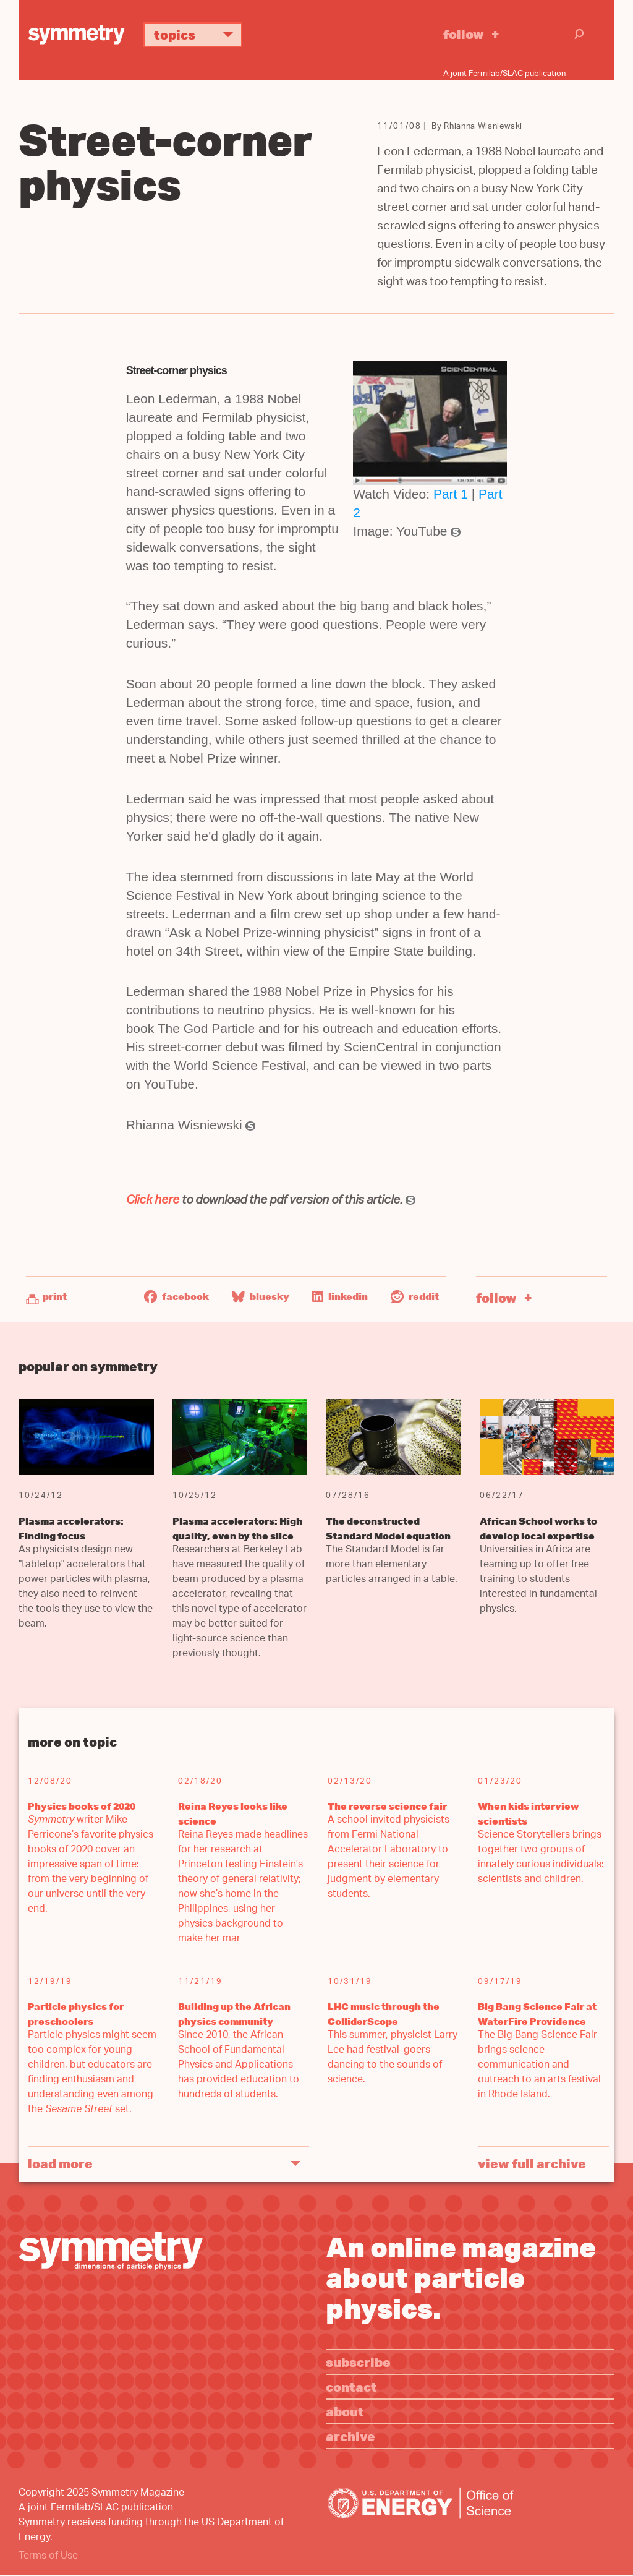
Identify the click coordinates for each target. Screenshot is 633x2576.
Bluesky (260, 1296)
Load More (60, 2163)
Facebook (176, 1296)
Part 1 (450, 494)
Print (55, 1296)
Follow (463, 33)
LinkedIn (340, 1296)
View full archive (532, 2163)
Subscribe (358, 2361)
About (345, 2411)
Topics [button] (198, 34)
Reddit (415, 1296)
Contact (351, 2386)
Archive (350, 2436)
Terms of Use (48, 2556)
